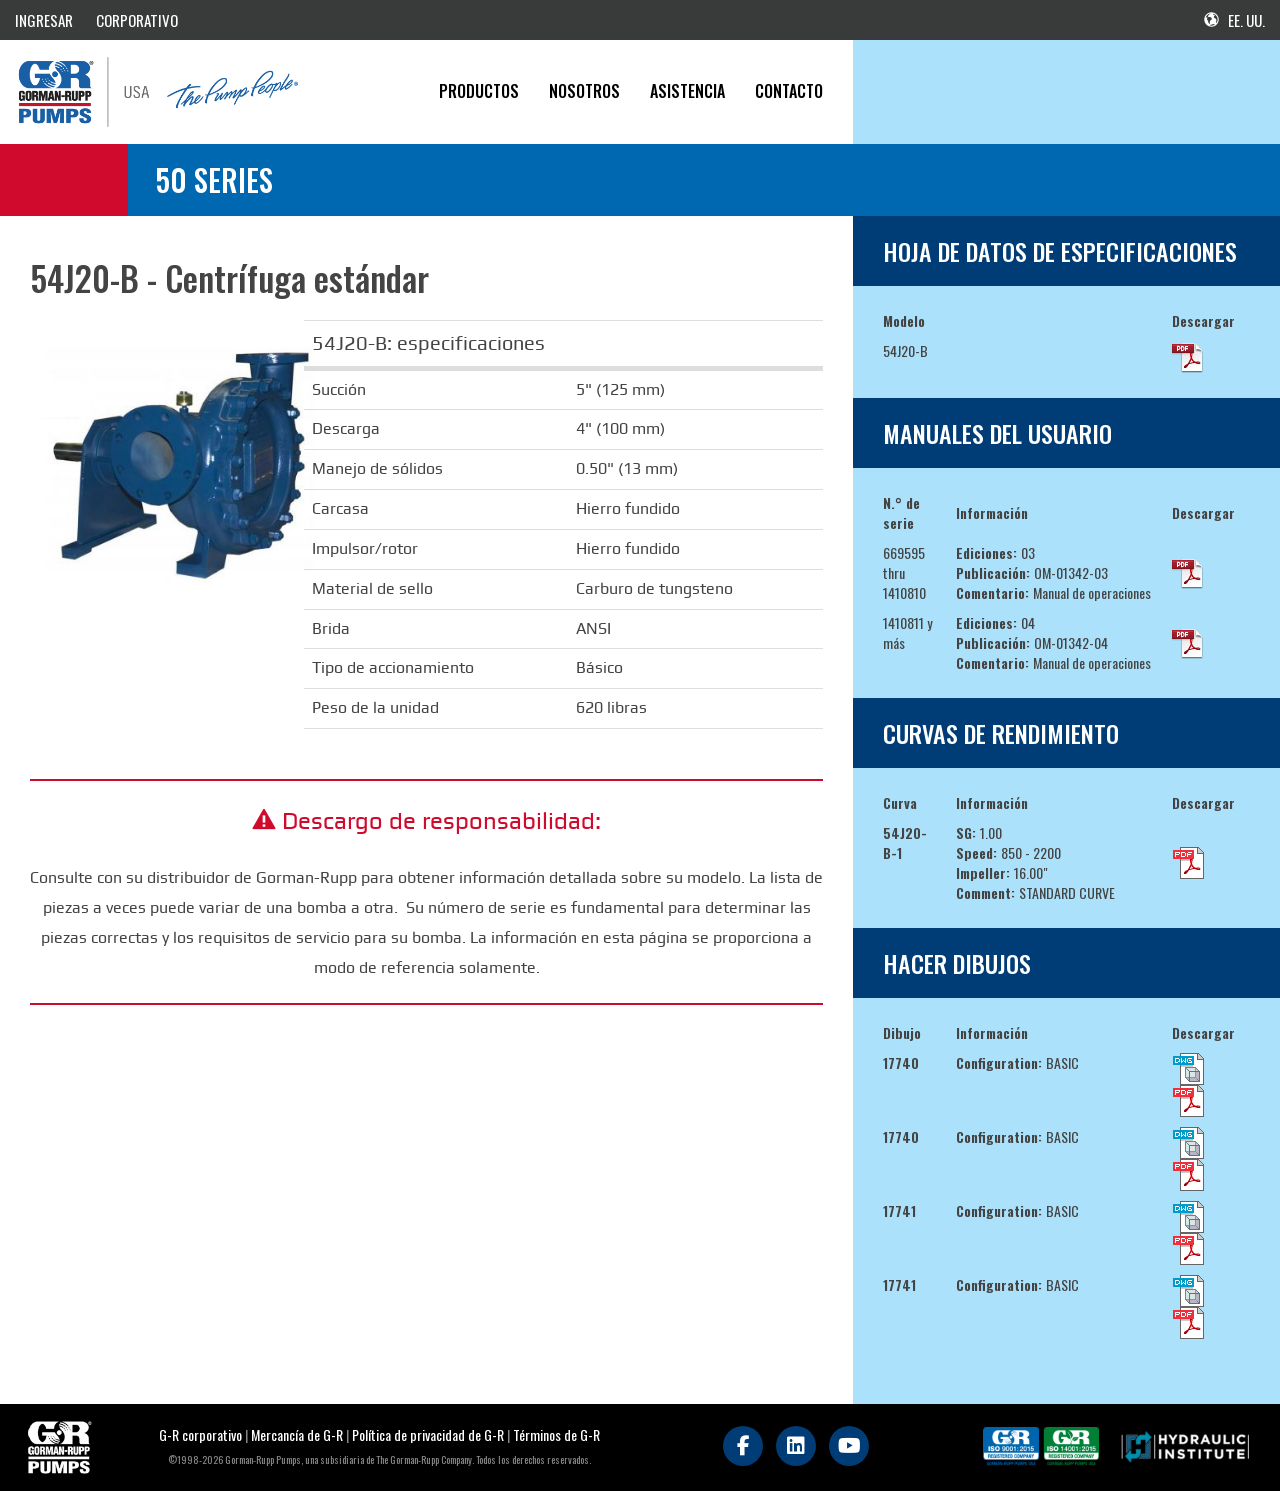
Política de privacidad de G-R (428, 1434)
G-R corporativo (200, 1434)
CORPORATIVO (137, 20)
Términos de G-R (556, 1434)
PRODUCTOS (479, 91)
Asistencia (687, 91)
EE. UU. (1234, 20)
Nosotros (584, 91)
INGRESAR (44, 20)
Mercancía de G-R (298, 1434)
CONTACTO (789, 91)
